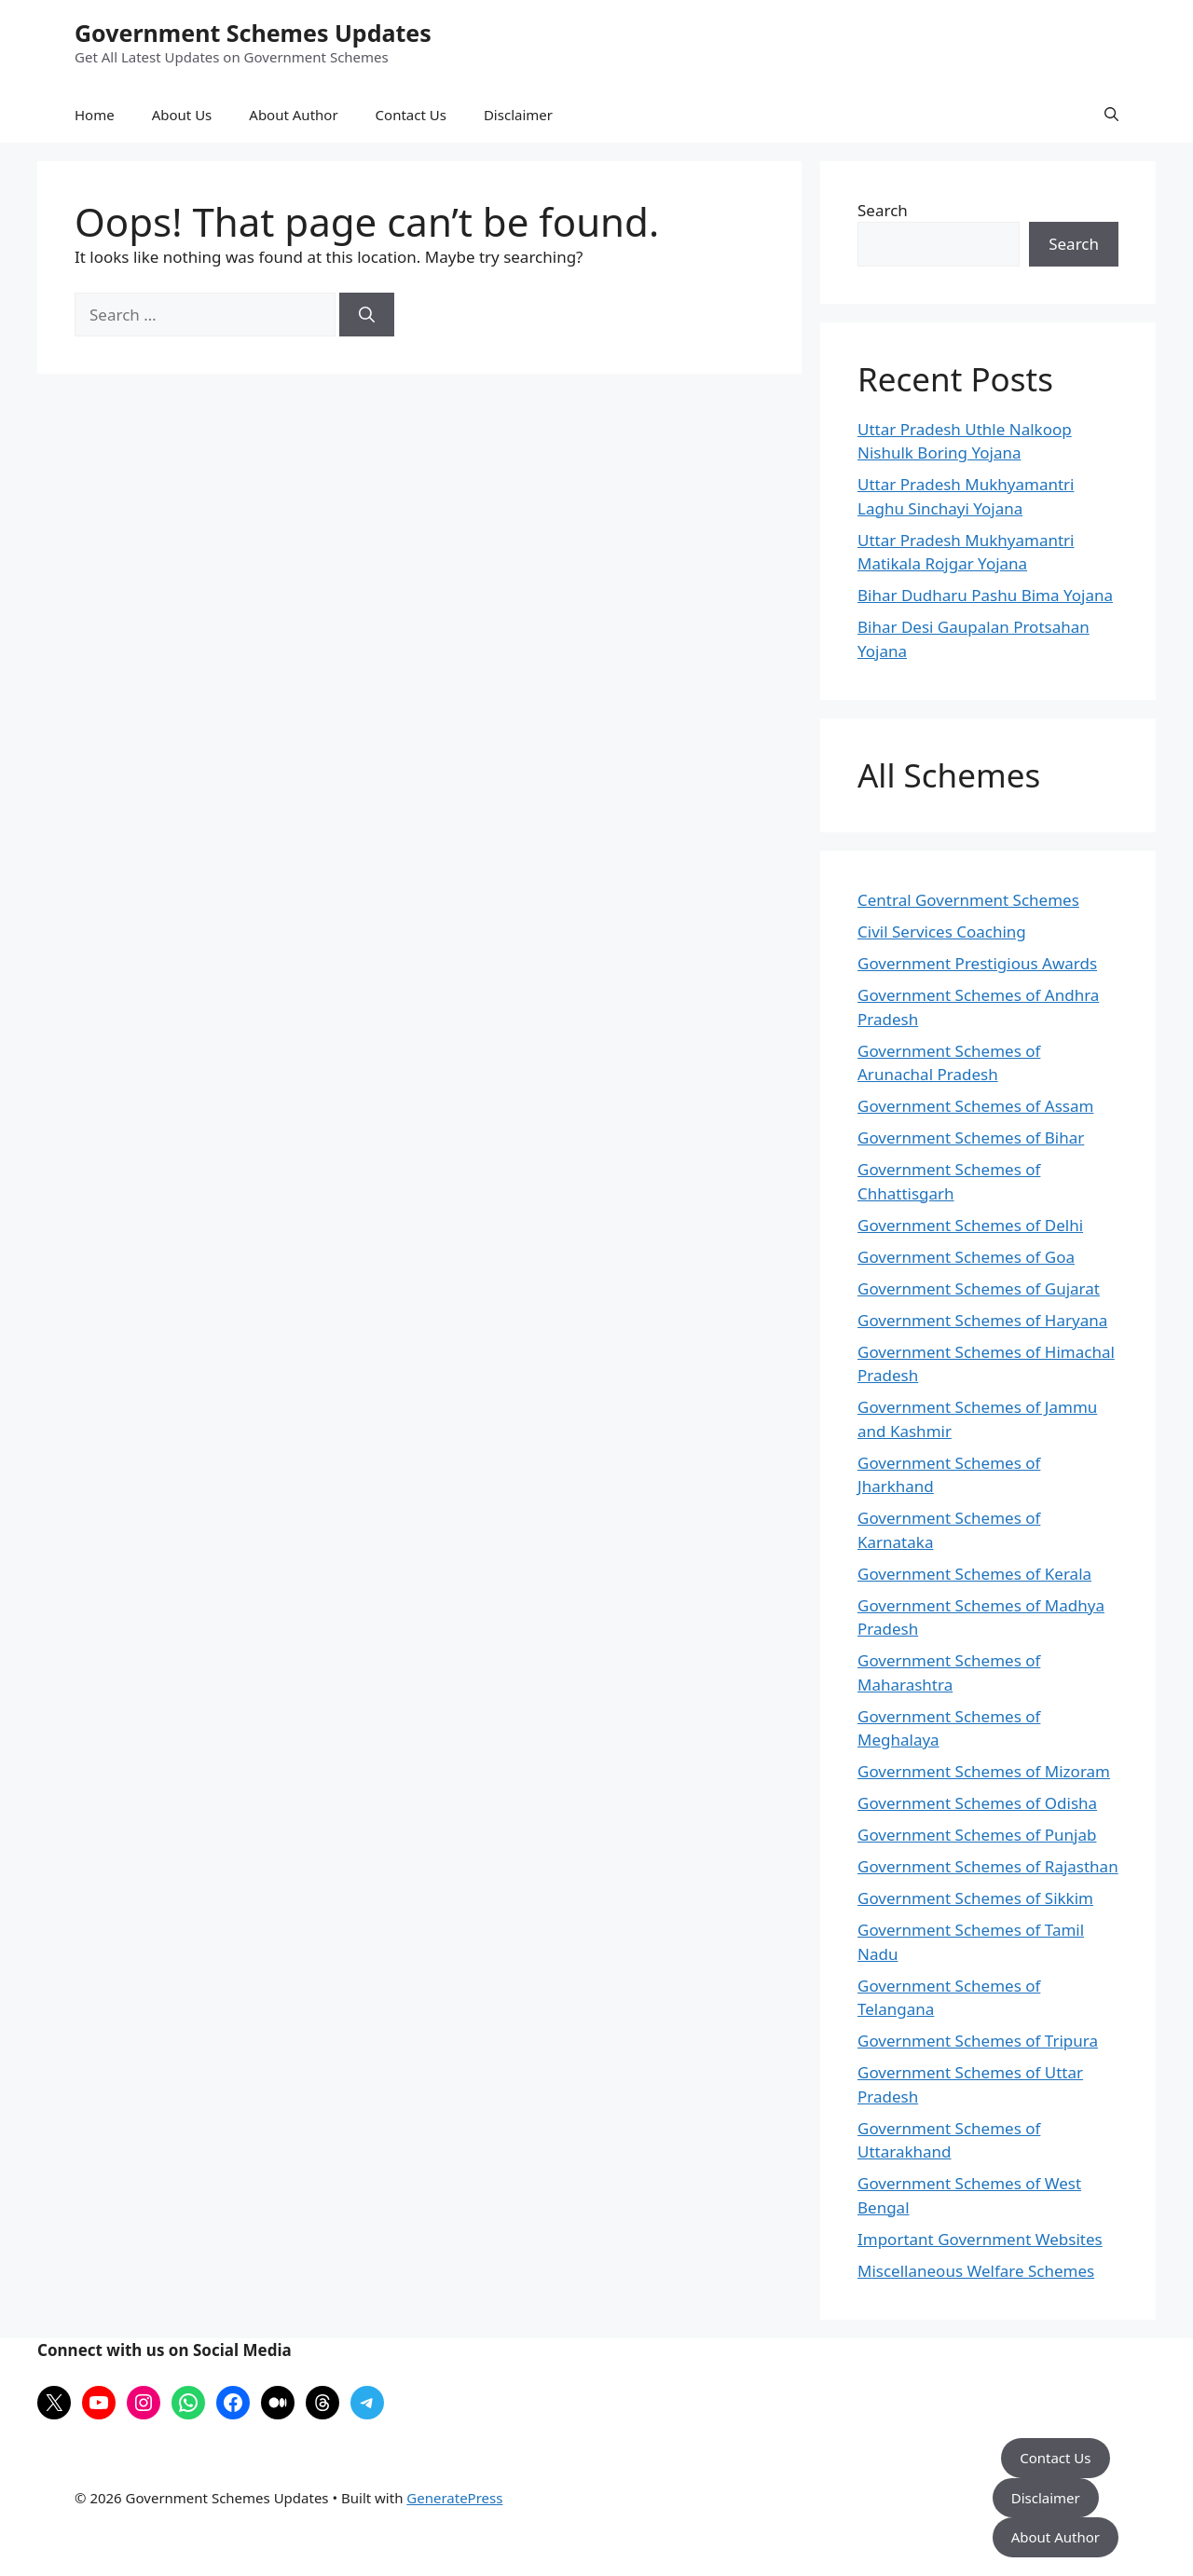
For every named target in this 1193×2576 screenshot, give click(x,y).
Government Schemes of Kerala (974, 1573)
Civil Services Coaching (941, 931)
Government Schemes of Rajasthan (987, 1866)
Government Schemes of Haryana (982, 1320)
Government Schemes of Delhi (970, 1225)
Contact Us (411, 114)
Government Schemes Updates (253, 32)
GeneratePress (454, 2497)
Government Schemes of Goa (966, 1256)
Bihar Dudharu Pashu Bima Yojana (985, 595)
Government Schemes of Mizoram (983, 1771)
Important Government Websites (980, 2239)
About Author (293, 114)
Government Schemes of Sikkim (975, 1898)
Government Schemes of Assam (975, 1106)
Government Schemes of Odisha (977, 1803)
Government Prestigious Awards (977, 963)
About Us (182, 114)
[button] (1111, 115)
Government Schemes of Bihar (970, 1137)
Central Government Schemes (968, 900)
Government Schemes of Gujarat (978, 1288)
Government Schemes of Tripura (977, 2040)
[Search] (366, 315)
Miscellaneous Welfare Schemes (975, 2270)
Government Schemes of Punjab (976, 1834)
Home (95, 114)
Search (882, 210)
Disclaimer (518, 114)
